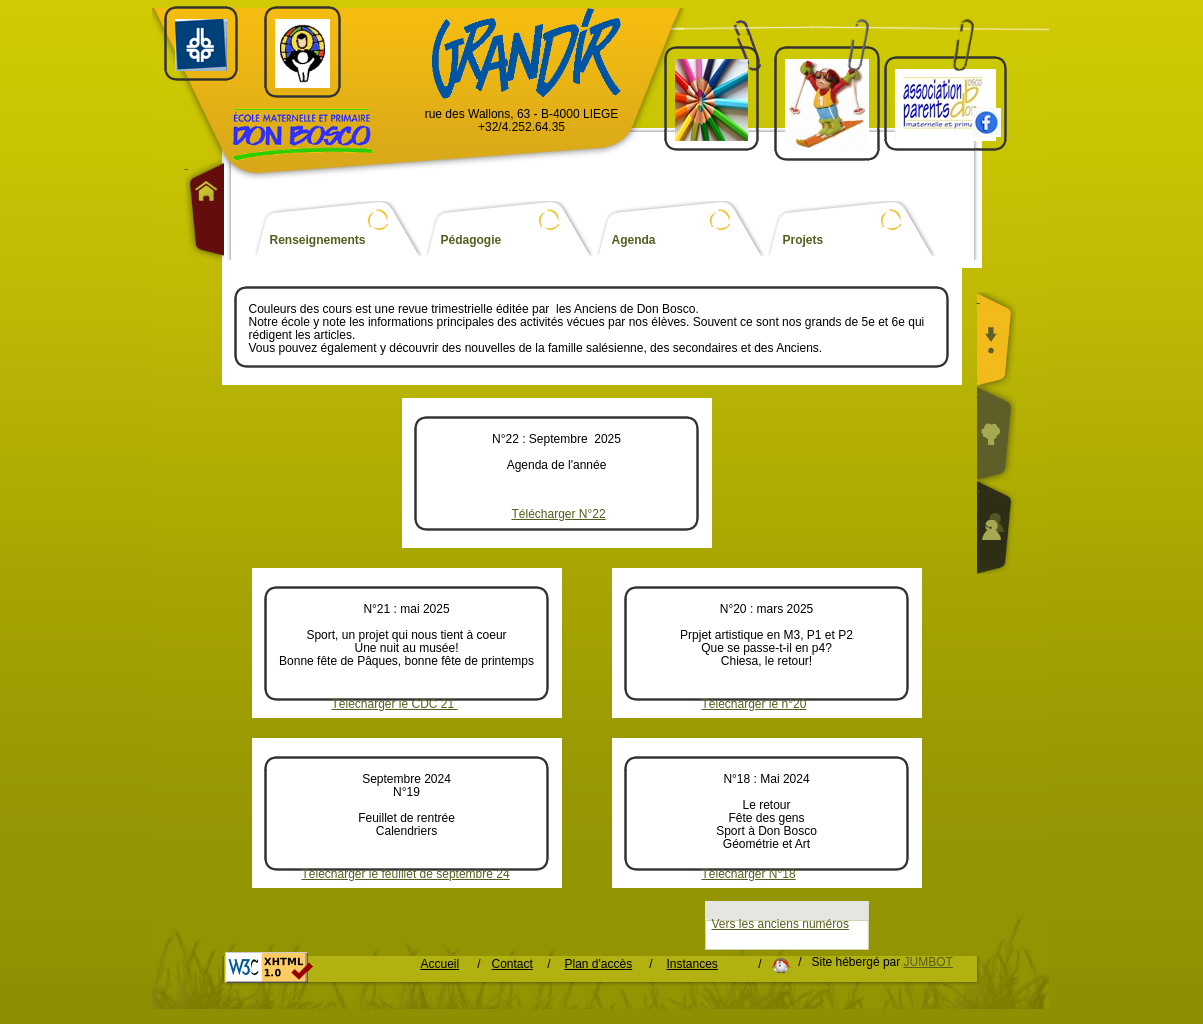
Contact (512, 964)
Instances (692, 964)
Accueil (440, 964)
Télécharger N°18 (749, 874)
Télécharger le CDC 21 (395, 704)
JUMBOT (928, 962)
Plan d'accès (599, 964)
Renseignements (318, 240)
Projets (803, 240)
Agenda (634, 240)
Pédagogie (471, 240)
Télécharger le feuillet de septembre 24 (406, 874)
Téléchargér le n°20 (754, 704)
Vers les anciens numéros (780, 924)
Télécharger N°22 (559, 514)
